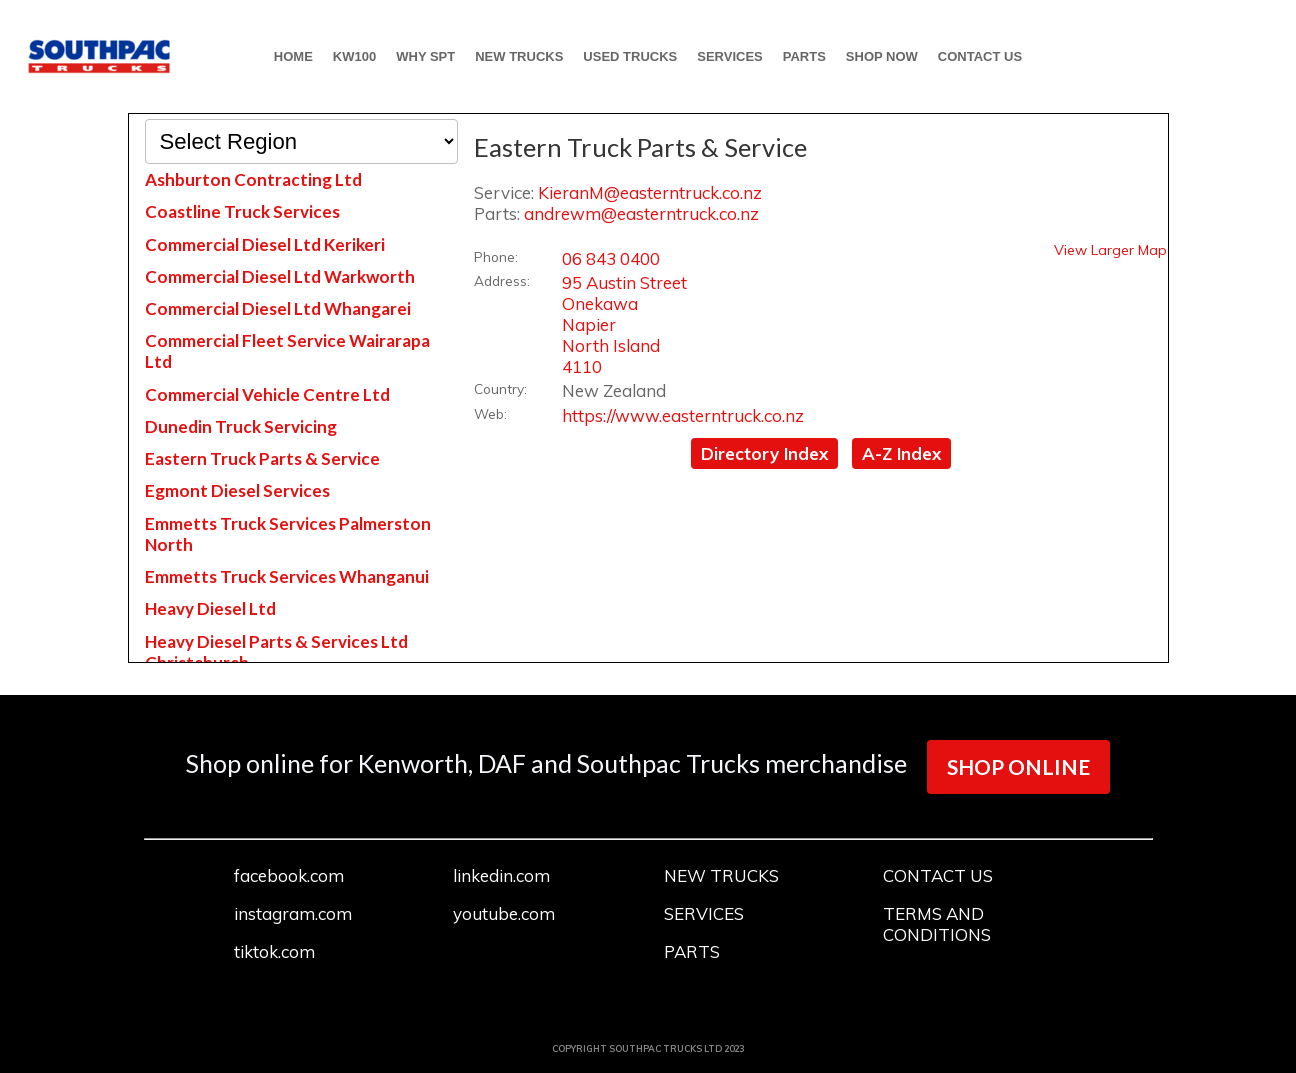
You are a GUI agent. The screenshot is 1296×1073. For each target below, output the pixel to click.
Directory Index (764, 453)
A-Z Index (901, 453)
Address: (502, 280)
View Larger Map (1110, 250)
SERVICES (730, 56)
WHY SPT (425, 56)
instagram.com (293, 913)
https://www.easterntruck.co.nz (683, 415)
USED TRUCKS (630, 56)
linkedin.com (501, 875)
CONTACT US (980, 56)
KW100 (354, 56)
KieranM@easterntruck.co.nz (650, 192)
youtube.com (504, 913)
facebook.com (289, 875)
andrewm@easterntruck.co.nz (641, 213)
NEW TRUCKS (519, 56)
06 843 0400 (611, 258)
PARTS (804, 56)
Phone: (496, 256)
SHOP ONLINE (1018, 766)
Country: (500, 388)
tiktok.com (274, 951)
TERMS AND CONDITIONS (937, 924)
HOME (293, 56)
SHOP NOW (882, 56)
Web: (490, 413)
